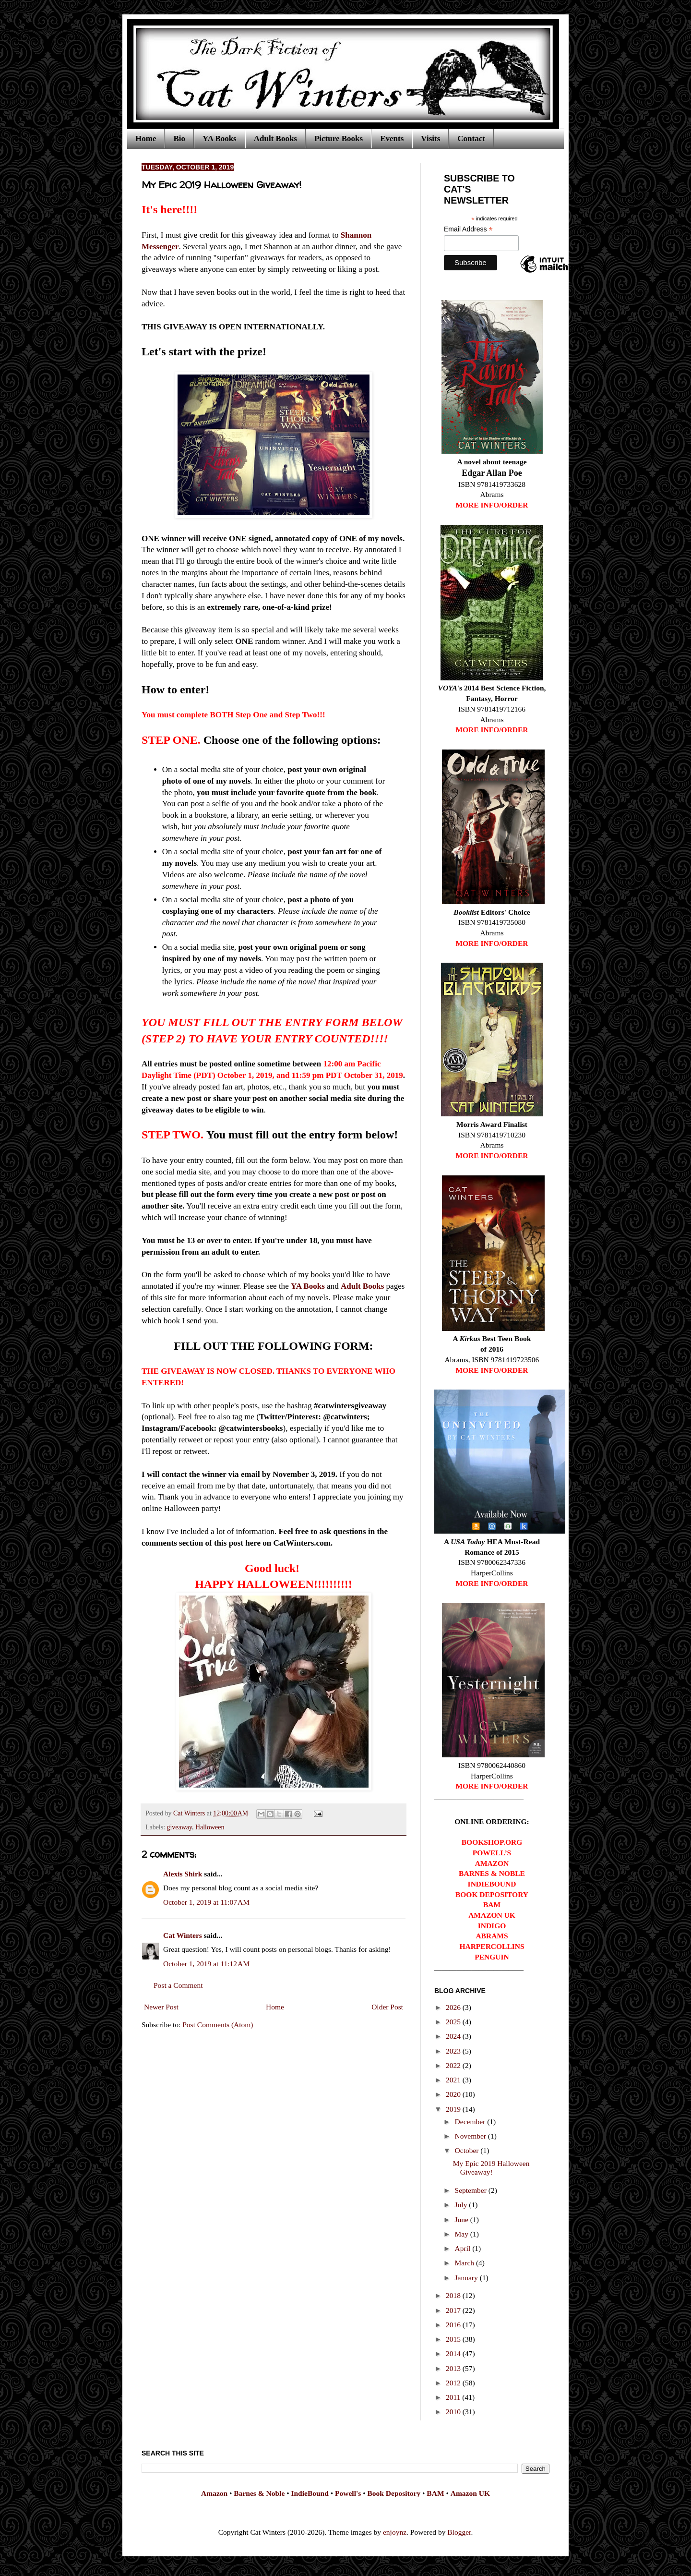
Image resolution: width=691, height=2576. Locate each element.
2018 (454, 2295)
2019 (454, 2109)
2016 (454, 2325)
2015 (454, 2339)
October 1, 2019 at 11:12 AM (206, 1963)
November (471, 2136)
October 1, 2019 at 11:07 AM (206, 1902)
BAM (435, 2493)
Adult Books (275, 138)
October (468, 2150)
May (462, 2234)
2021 (454, 2080)
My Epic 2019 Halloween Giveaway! (491, 2168)
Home (145, 138)
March (465, 2263)
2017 (454, 2310)
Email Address (468, 229)
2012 (454, 2383)
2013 (454, 2368)
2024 (454, 2036)
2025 (454, 2022)
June (462, 2219)
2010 (454, 2411)
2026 (454, 2007)
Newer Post (161, 2007)
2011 (454, 2397)
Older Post (387, 2007)
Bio (179, 138)
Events (392, 138)
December (471, 2121)
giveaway (179, 1827)
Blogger (459, 2532)
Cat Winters (190, 1813)
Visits (430, 138)
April (464, 2248)
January (467, 2278)
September (471, 2190)
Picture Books (338, 138)
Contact (471, 138)
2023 (454, 2051)
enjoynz (394, 2532)
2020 (454, 2094)
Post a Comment (178, 1985)
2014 (454, 2353)
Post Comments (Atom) (217, 2024)
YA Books (220, 138)
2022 (454, 2065)
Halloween (209, 1827)
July (462, 2205)
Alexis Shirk (182, 1874)
